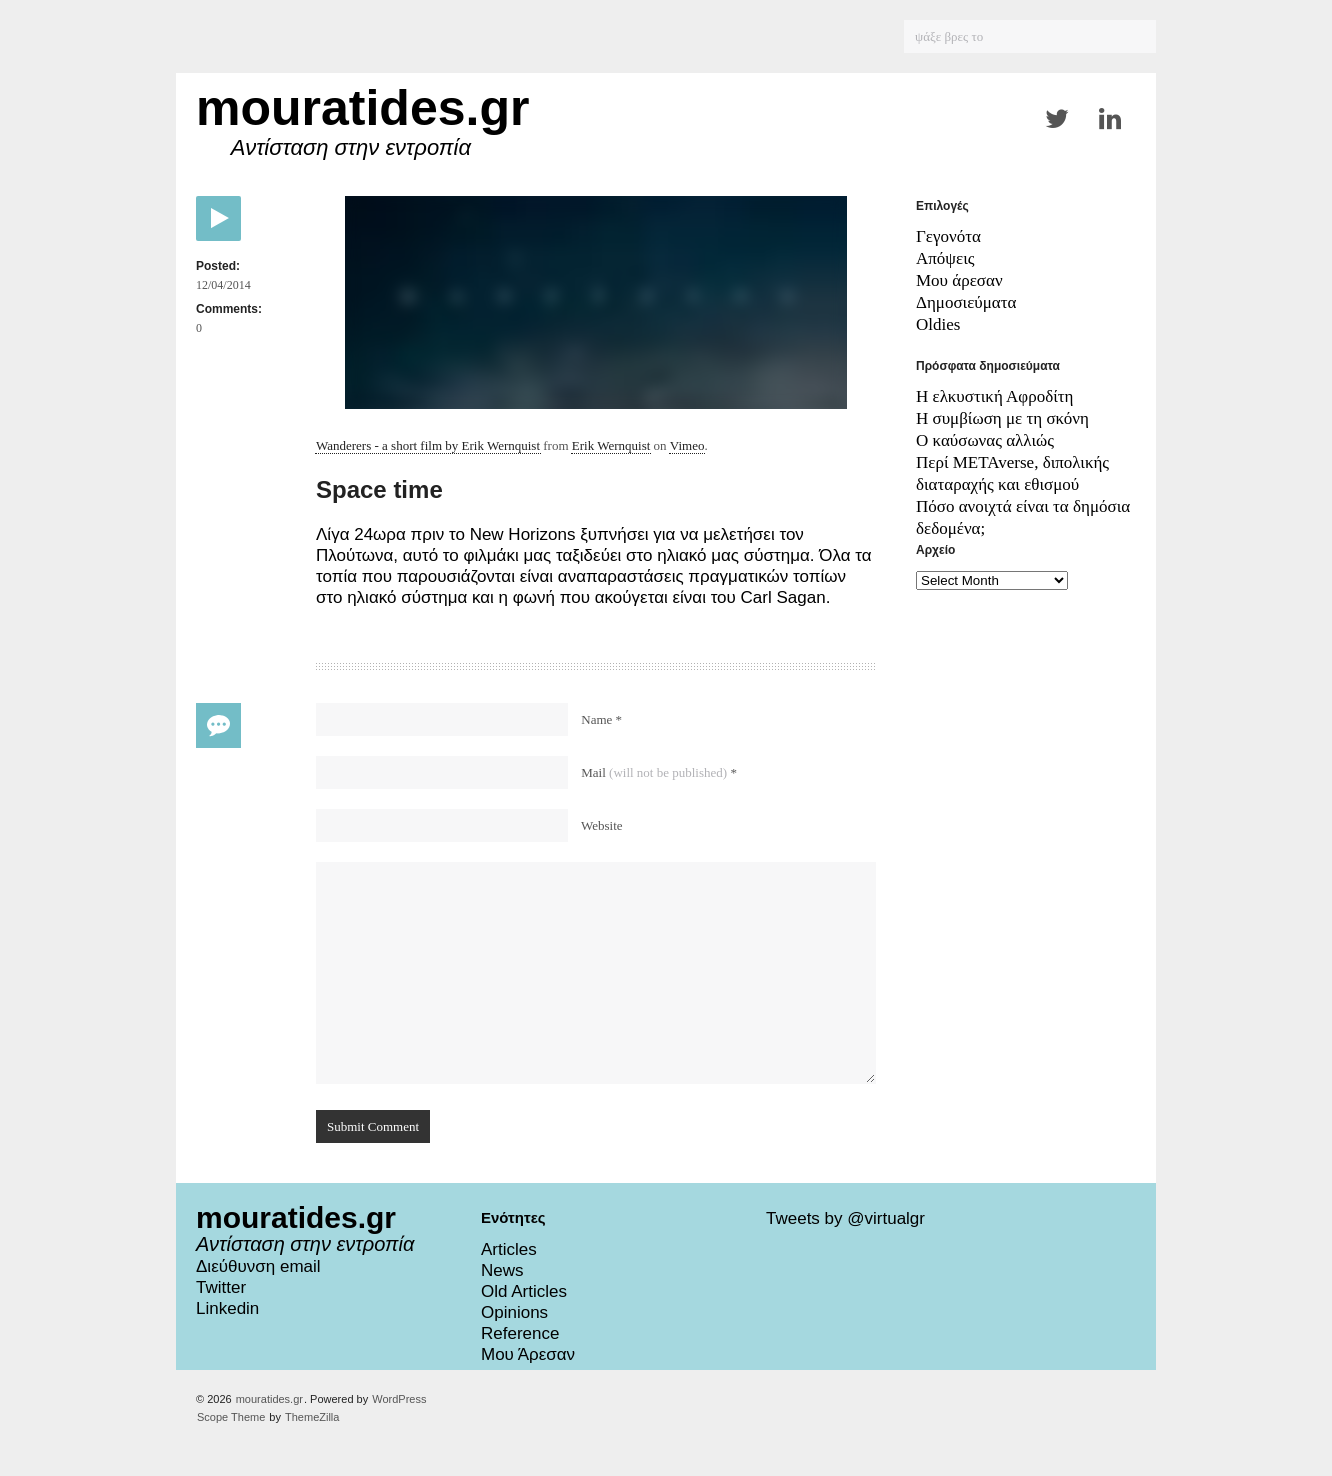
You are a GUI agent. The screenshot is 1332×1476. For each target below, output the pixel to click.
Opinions (514, 1312)
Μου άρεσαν (959, 280)
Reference (520, 1333)
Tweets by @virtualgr (845, 1218)
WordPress (399, 1399)
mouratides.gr (362, 108)
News (502, 1270)
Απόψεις (945, 258)
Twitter (221, 1287)
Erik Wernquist (611, 445)
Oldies (938, 324)
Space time (379, 489)
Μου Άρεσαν (528, 1354)
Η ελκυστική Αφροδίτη (994, 396)
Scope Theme (231, 1417)
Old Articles (524, 1291)
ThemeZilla (312, 1417)
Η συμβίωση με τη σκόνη (1002, 418)
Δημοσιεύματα (966, 302)
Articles (509, 1249)
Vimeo (687, 445)
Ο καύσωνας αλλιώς (985, 440)
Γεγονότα (948, 236)
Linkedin (227, 1308)
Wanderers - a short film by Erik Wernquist (428, 445)
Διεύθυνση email (258, 1266)
